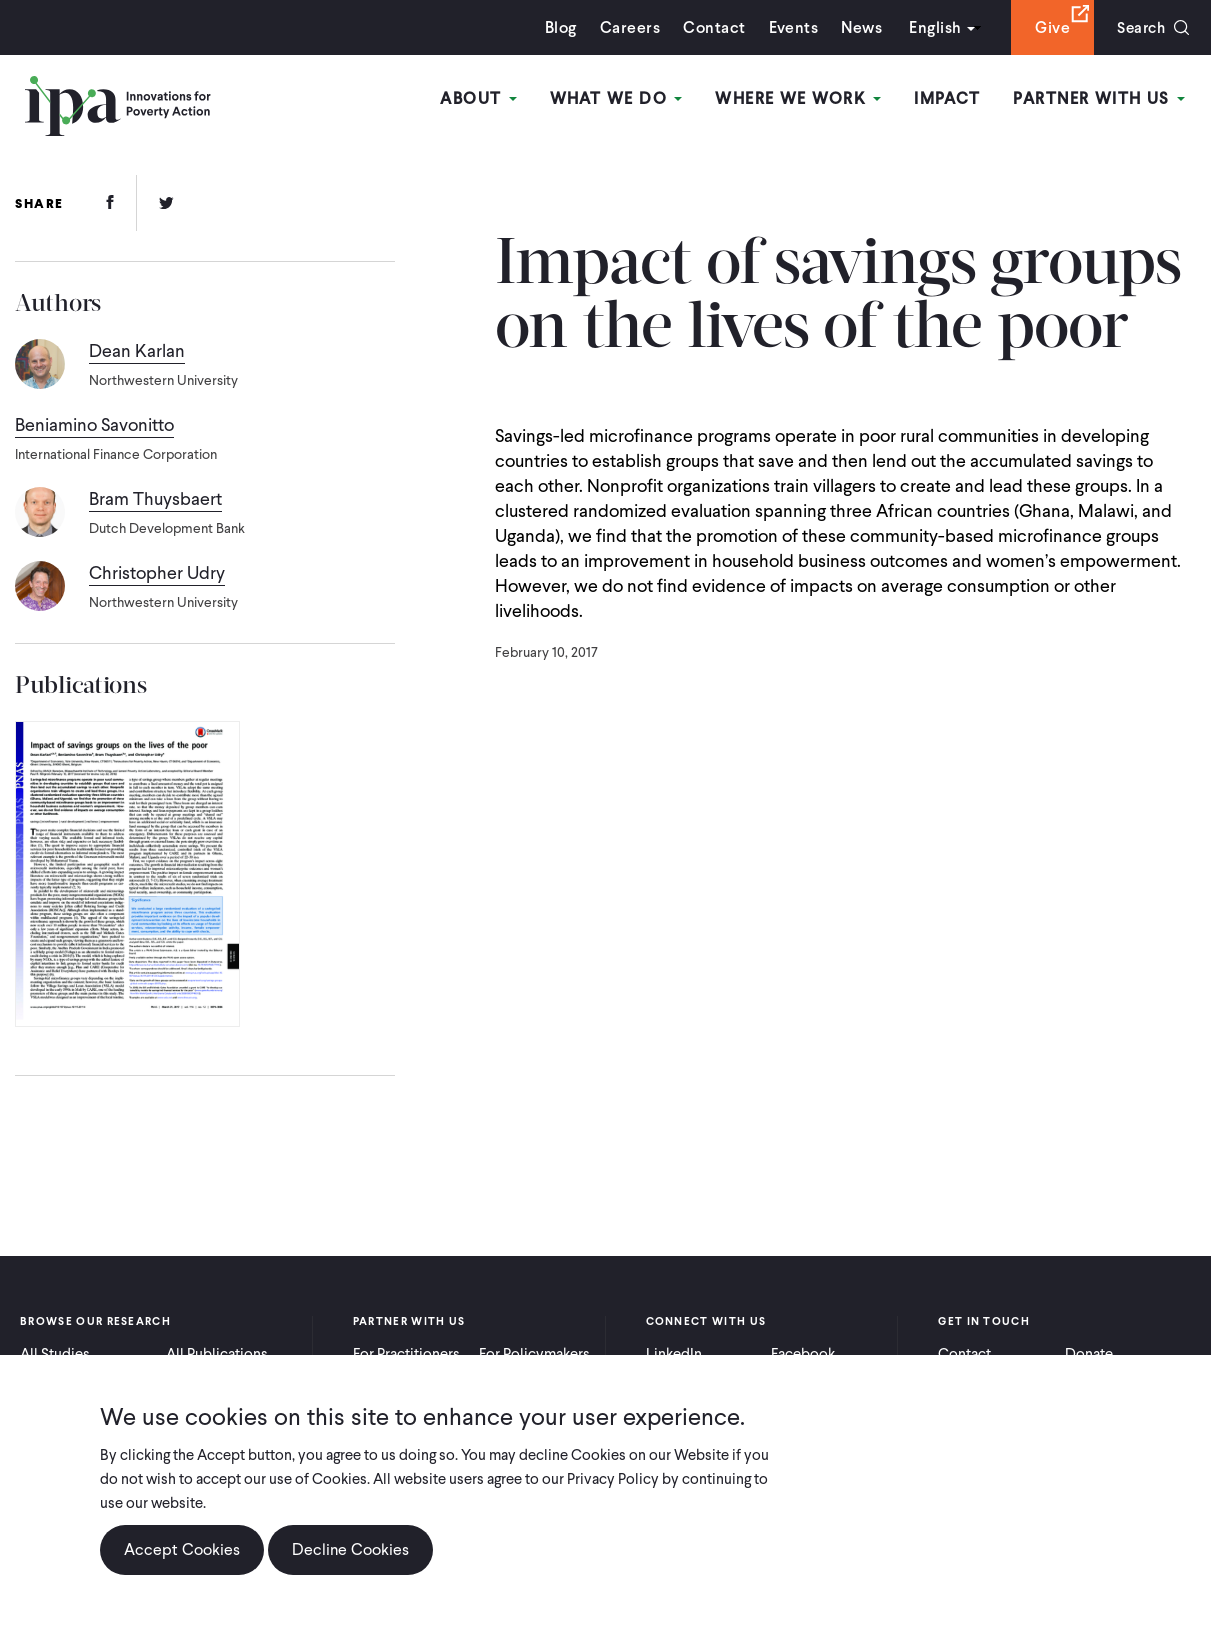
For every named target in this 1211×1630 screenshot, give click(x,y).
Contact (709, 27)
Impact (948, 98)
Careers (625, 27)
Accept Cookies (182, 1549)
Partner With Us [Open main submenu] (1100, 98)
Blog (556, 27)
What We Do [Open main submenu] (618, 98)
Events (788, 27)
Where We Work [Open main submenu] (800, 98)
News (856, 27)
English (930, 27)
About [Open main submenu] (482, 98)
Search (1138, 27)
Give (1047, 27)
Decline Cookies (350, 1549)
